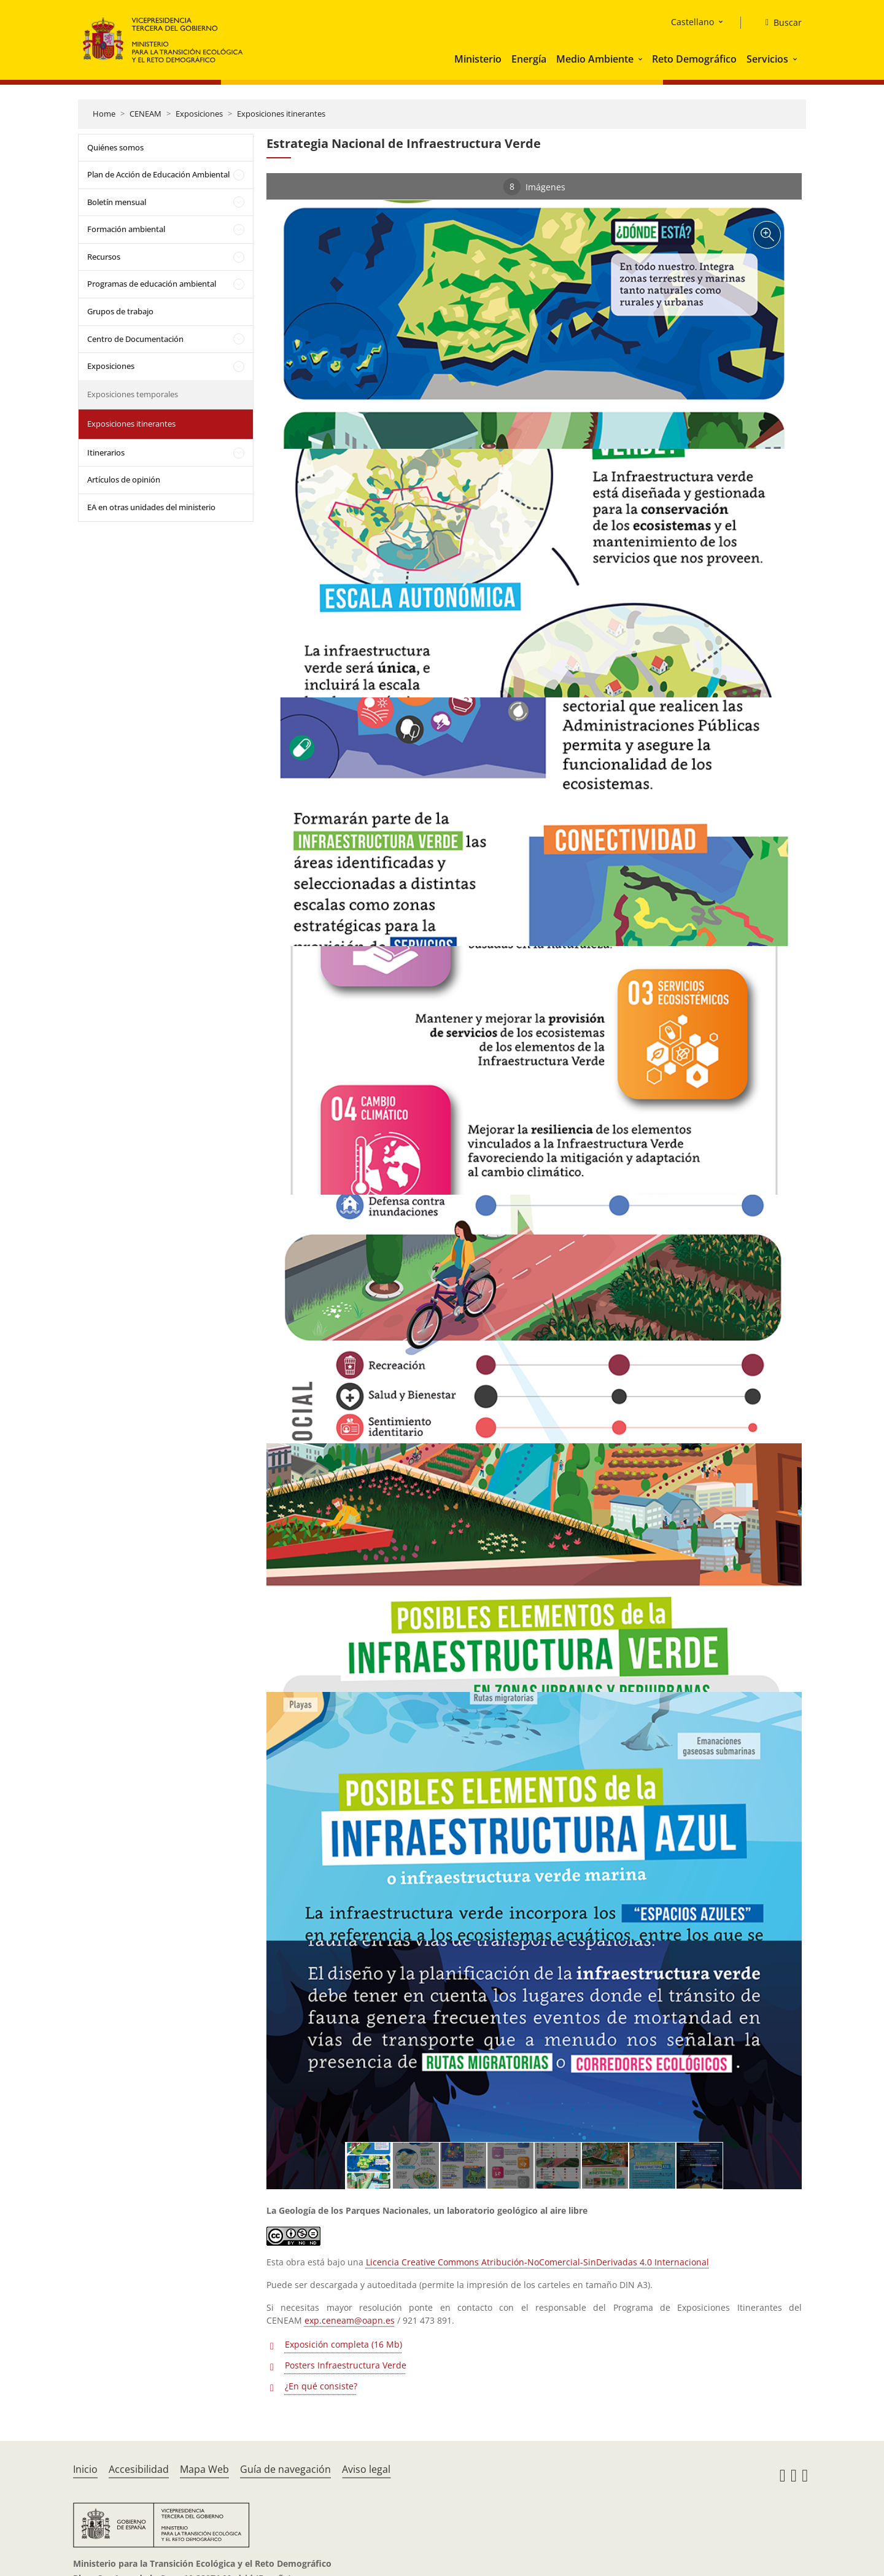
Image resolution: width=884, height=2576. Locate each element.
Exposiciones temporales (132, 394)
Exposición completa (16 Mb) (343, 2344)
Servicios (767, 59)
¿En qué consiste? (321, 2386)
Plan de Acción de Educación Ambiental (158, 174)
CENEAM (145, 113)
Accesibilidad (139, 2469)
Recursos (103, 256)
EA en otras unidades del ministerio (151, 507)
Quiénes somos (115, 147)
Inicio (85, 2469)
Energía (528, 59)
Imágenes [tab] (534, 186)
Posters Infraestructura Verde (345, 2365)
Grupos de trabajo (120, 311)
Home (104, 113)
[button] (641, 58)
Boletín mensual (116, 202)
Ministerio (478, 59)
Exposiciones (199, 113)
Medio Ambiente (595, 59)
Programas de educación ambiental (151, 283)
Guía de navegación (285, 2469)
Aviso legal (366, 2469)
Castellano (692, 22)
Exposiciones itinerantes (281, 113)
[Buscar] (779, 23)
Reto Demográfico (694, 59)
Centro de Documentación (135, 338)
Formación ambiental (126, 229)
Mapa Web (204, 2469)
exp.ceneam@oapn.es (349, 2320)
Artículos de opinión (123, 479)
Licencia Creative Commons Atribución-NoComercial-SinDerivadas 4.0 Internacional (537, 2262)
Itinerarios (106, 452)
